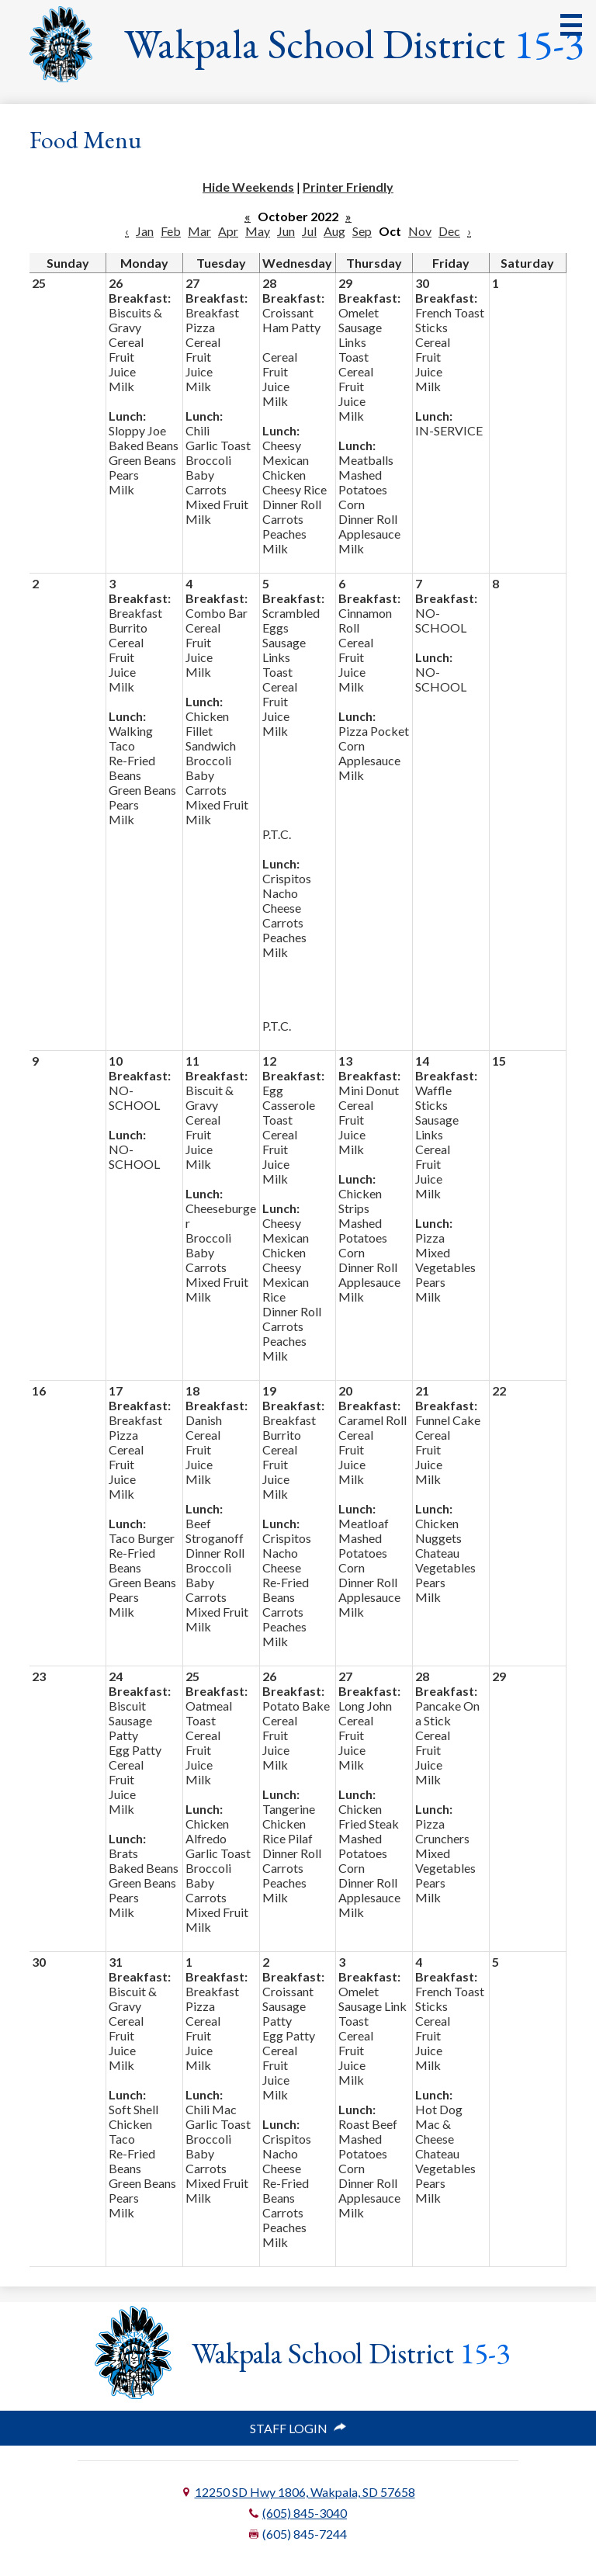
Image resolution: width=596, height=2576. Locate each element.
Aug (334, 231)
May (257, 231)
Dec (449, 231)
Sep (362, 231)
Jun (286, 231)
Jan (145, 231)
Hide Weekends (248, 186)
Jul (309, 231)
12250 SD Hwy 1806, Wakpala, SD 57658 (305, 2491)
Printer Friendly (348, 186)
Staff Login (298, 2428)
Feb (171, 231)
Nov (419, 231)
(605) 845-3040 (304, 2512)
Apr (228, 231)
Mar (199, 231)
